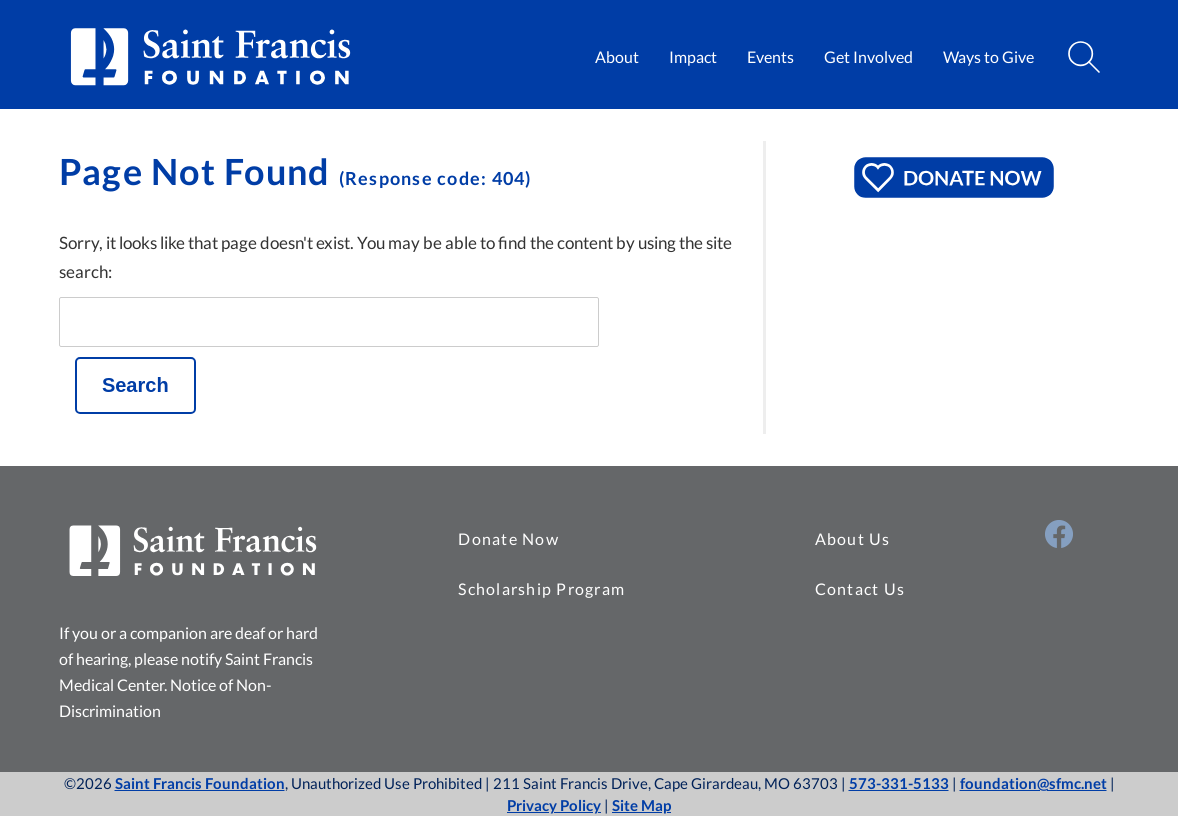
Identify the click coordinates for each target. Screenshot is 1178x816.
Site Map (641, 805)
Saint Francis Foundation (200, 783)
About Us (853, 538)
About (617, 56)
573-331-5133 (899, 783)
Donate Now (508, 538)
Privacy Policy (554, 805)
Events (770, 56)
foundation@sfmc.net (1033, 783)
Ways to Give (988, 56)
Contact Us (860, 588)
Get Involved (868, 56)
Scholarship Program (541, 588)
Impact (693, 56)
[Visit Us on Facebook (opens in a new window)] (1059, 534)
